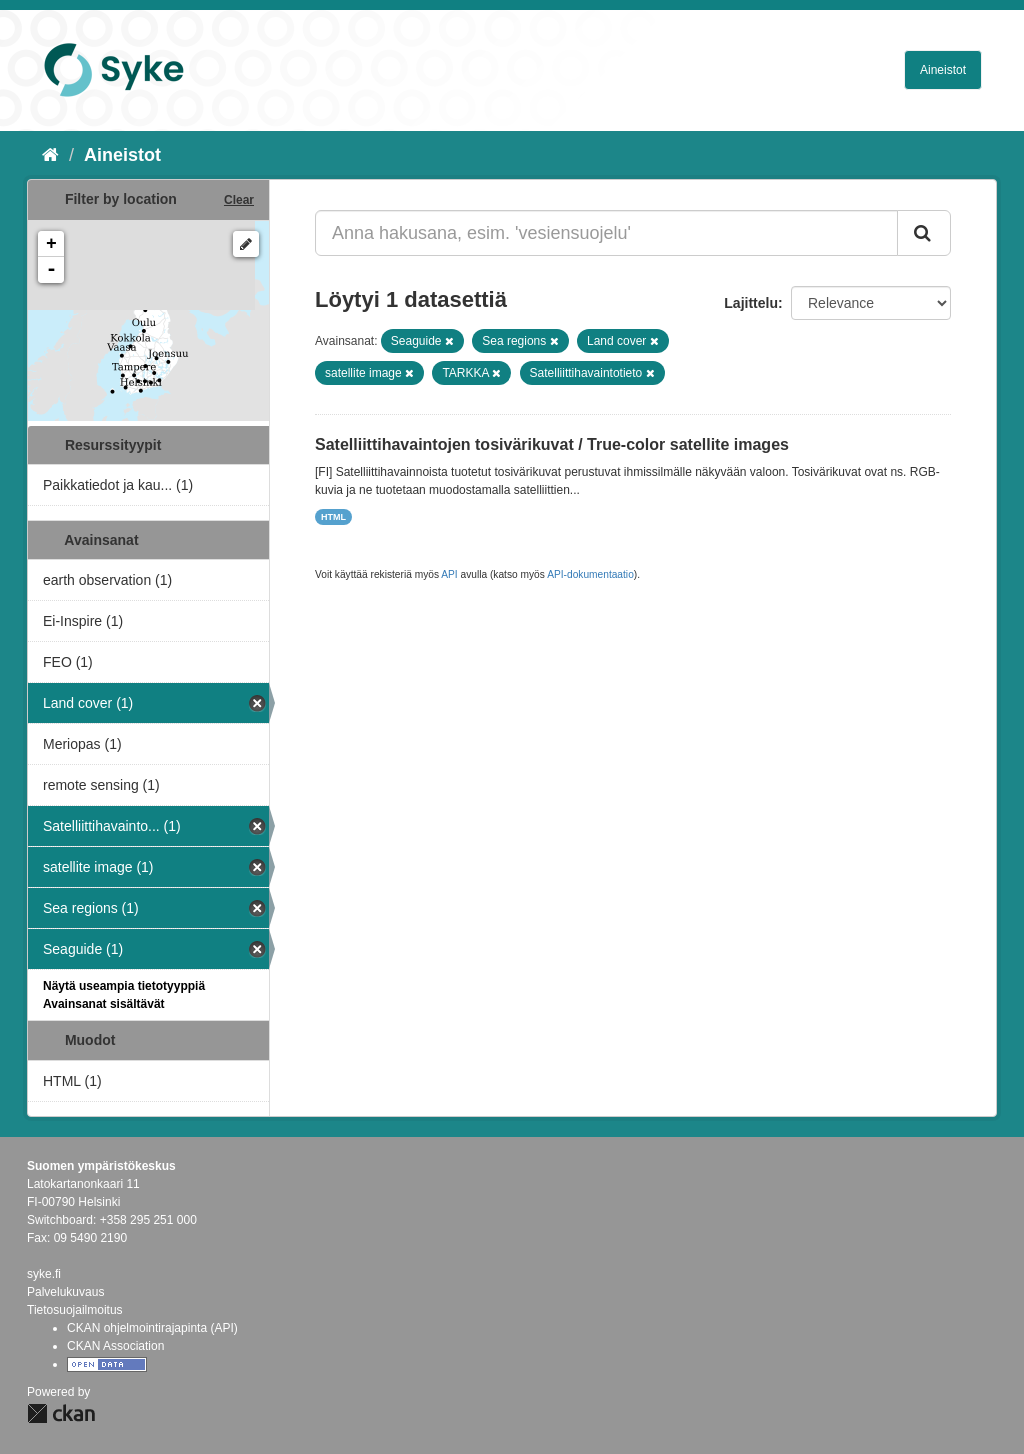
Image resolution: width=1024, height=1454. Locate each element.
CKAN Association (115, 1346)
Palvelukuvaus (65, 1292)
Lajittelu (751, 303)
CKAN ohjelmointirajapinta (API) (152, 1328)
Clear (239, 200)
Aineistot (943, 70)
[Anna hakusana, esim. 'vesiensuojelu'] (606, 233)
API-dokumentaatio (590, 574)
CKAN (61, 1413)
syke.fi (44, 1274)
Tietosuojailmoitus (75, 1310)
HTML (333, 517)
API (449, 574)
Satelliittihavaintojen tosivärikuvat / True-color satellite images (552, 444)
